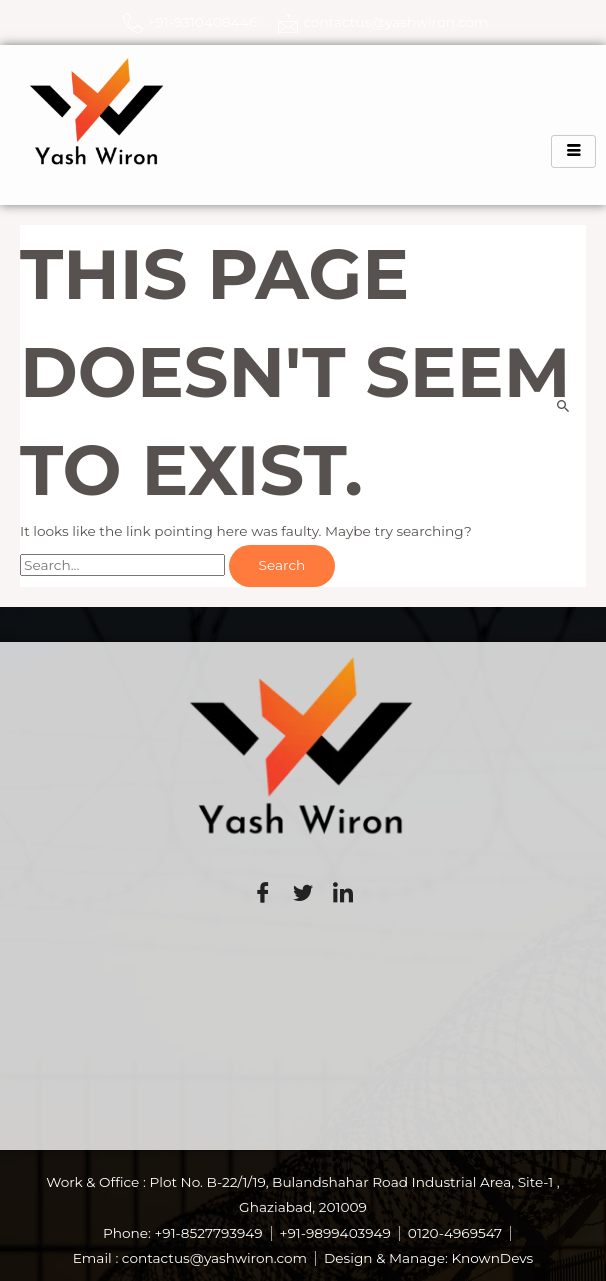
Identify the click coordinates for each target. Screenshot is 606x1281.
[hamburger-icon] (573, 151)
